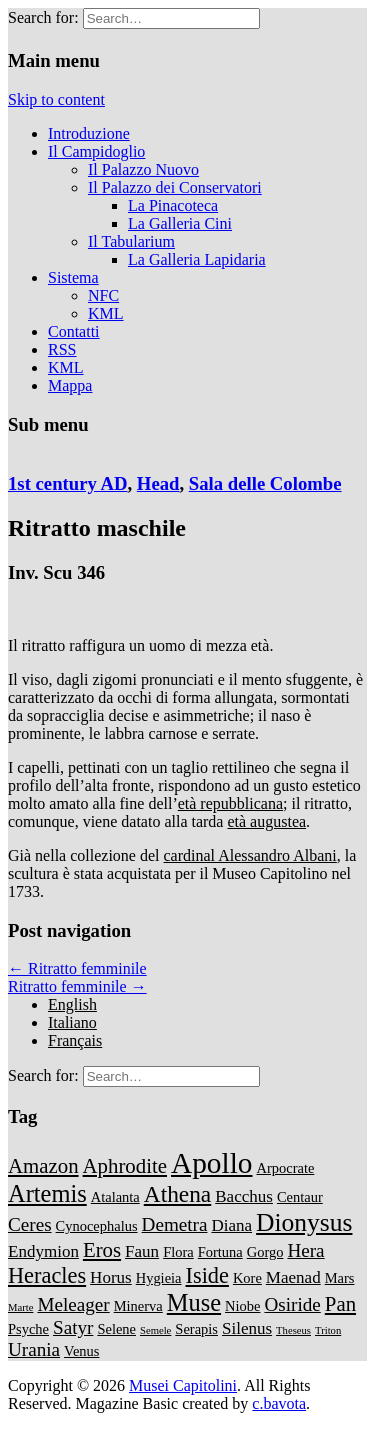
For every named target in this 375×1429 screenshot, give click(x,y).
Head (158, 483)
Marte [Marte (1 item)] (20, 1307)
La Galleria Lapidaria (197, 259)
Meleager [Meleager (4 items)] (73, 1304)
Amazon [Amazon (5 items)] (43, 1166)
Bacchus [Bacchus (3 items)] (244, 1196)
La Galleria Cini (180, 223)
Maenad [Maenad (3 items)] (293, 1277)
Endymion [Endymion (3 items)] (43, 1251)
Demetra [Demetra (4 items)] (175, 1224)
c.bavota (279, 1403)
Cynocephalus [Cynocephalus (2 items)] (97, 1226)
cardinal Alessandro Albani (249, 855)
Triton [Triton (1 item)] (328, 1330)
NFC (103, 295)
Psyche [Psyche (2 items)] (28, 1329)
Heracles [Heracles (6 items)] (47, 1275)
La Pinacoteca (173, 205)
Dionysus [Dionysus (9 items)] (304, 1222)
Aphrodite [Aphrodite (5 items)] (125, 1166)
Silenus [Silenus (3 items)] (247, 1328)
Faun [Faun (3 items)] (142, 1251)
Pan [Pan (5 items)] (340, 1304)
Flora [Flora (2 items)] (178, 1252)
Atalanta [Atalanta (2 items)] (115, 1197)
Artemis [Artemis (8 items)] (47, 1193)
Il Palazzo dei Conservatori (175, 187)
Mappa (70, 385)
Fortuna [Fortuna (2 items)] (220, 1252)
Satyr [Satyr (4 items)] (73, 1327)
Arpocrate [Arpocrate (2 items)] (285, 1168)
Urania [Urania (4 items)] (34, 1349)
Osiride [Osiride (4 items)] (292, 1304)
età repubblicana (230, 803)
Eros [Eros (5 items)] (102, 1250)
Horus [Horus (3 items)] (111, 1277)
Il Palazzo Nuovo (143, 169)
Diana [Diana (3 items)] (231, 1225)
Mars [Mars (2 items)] (340, 1278)
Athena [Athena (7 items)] (178, 1194)
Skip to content (56, 99)
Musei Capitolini (183, 1385)
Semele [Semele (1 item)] (155, 1330)
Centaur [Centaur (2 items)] (300, 1197)
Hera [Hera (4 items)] (305, 1250)
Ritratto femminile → (77, 986)
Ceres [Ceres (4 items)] (30, 1224)
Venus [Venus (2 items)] (81, 1351)
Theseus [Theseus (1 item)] (293, 1330)
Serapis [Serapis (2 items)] (196, 1329)
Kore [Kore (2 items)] (247, 1278)
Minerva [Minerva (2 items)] (138, 1306)
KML (106, 313)
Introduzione (89, 133)
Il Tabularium (131, 241)
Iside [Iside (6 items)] (207, 1275)
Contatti (74, 331)
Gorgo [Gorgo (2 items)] (265, 1252)
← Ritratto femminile (77, 968)
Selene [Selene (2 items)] (116, 1329)
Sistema (73, 277)
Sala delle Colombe (265, 483)
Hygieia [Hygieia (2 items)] (159, 1278)
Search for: (43, 17)
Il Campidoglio (96, 151)
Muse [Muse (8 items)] (194, 1302)
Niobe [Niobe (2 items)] (242, 1306)
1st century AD (67, 483)
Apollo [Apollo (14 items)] (211, 1163)
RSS (62, 349)
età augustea (266, 821)
